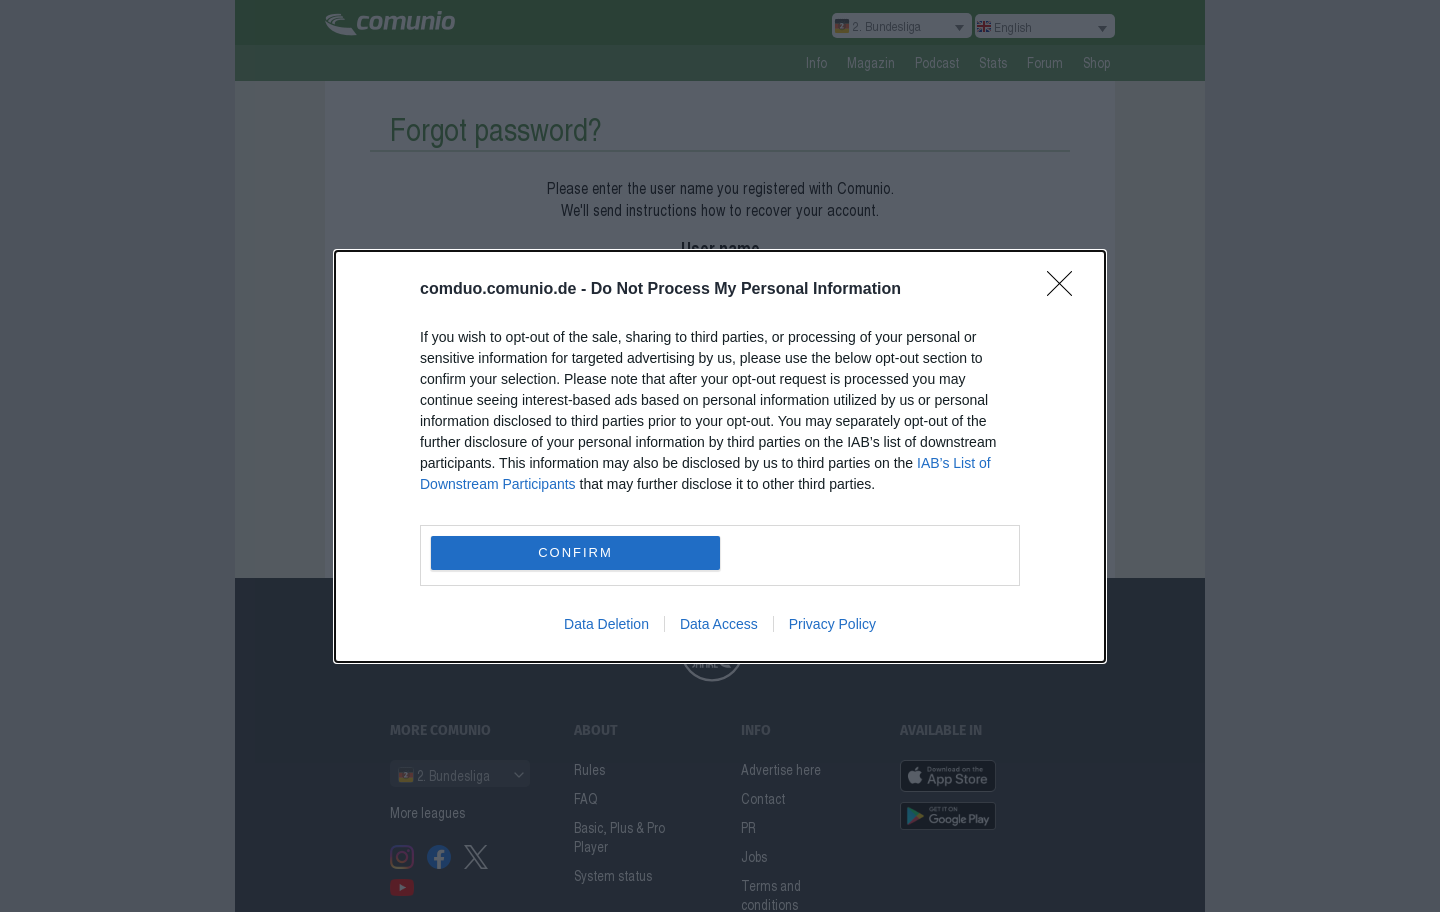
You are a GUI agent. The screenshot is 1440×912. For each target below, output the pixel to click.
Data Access (719, 624)
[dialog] (720, 456)
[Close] (1066, 290)
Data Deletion (606, 624)
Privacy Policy (832, 624)
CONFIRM (575, 552)
